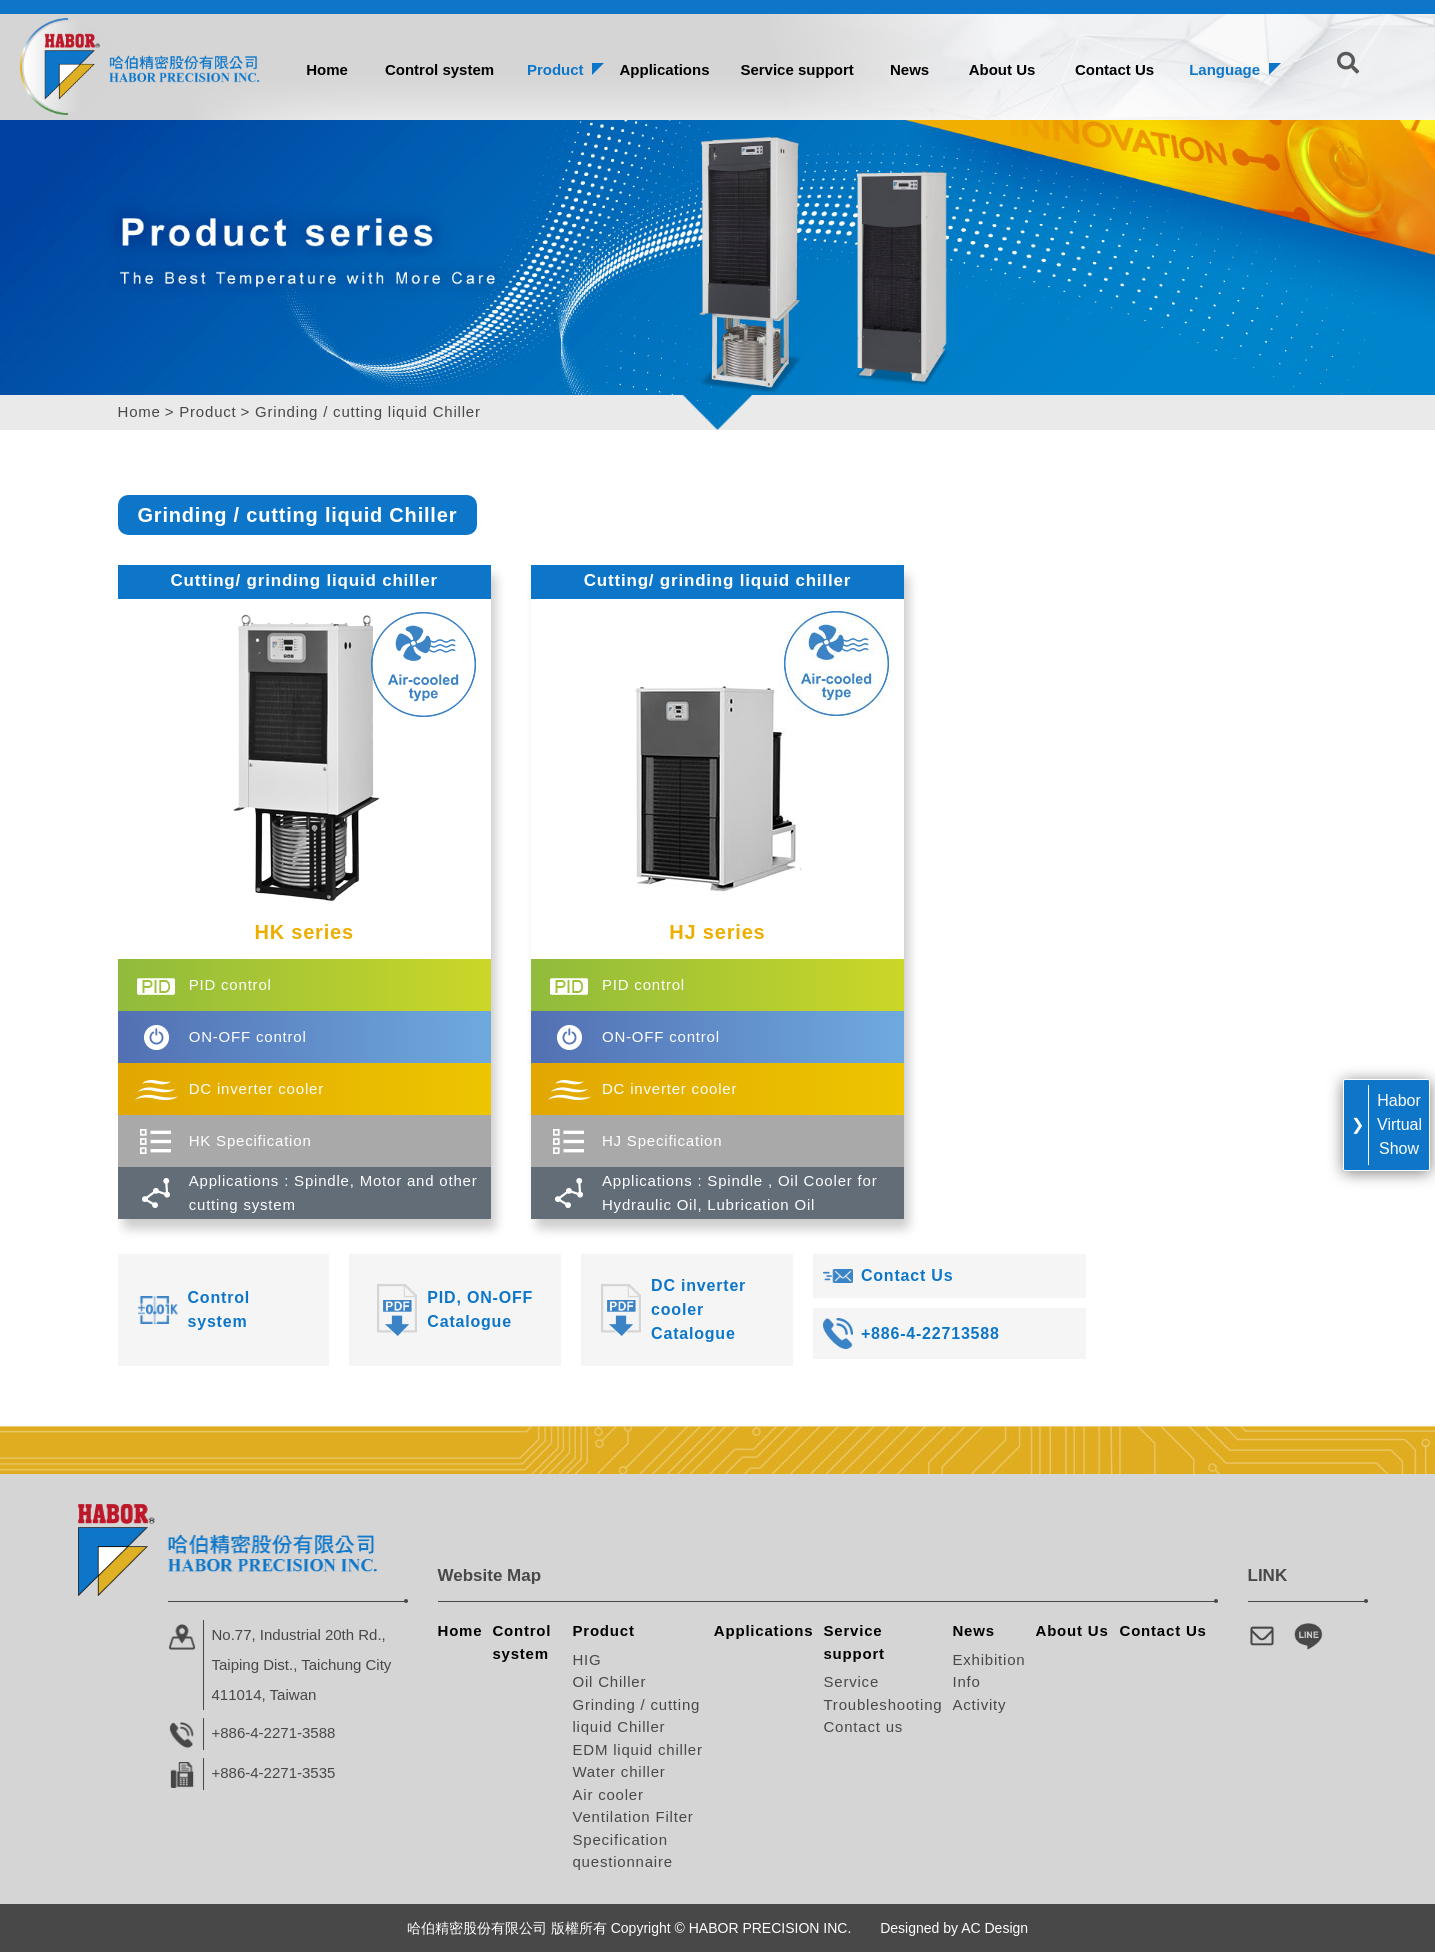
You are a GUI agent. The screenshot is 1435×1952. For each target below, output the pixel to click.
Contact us (863, 1726)
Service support (796, 70)
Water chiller (618, 1771)
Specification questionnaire (622, 1851)
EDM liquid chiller (637, 1749)
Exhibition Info (988, 1671)
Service (851, 1681)
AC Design (994, 1928)
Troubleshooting (882, 1704)
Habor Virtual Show (1399, 1124)
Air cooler (607, 1794)
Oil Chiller (609, 1681)
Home (327, 70)
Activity (979, 1704)
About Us (1002, 70)
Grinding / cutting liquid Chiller (636, 1716)
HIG (586, 1659)
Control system (439, 70)
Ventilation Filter (632, 1816)
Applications (664, 70)
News (909, 70)
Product (555, 70)
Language (1224, 70)
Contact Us (1114, 70)
